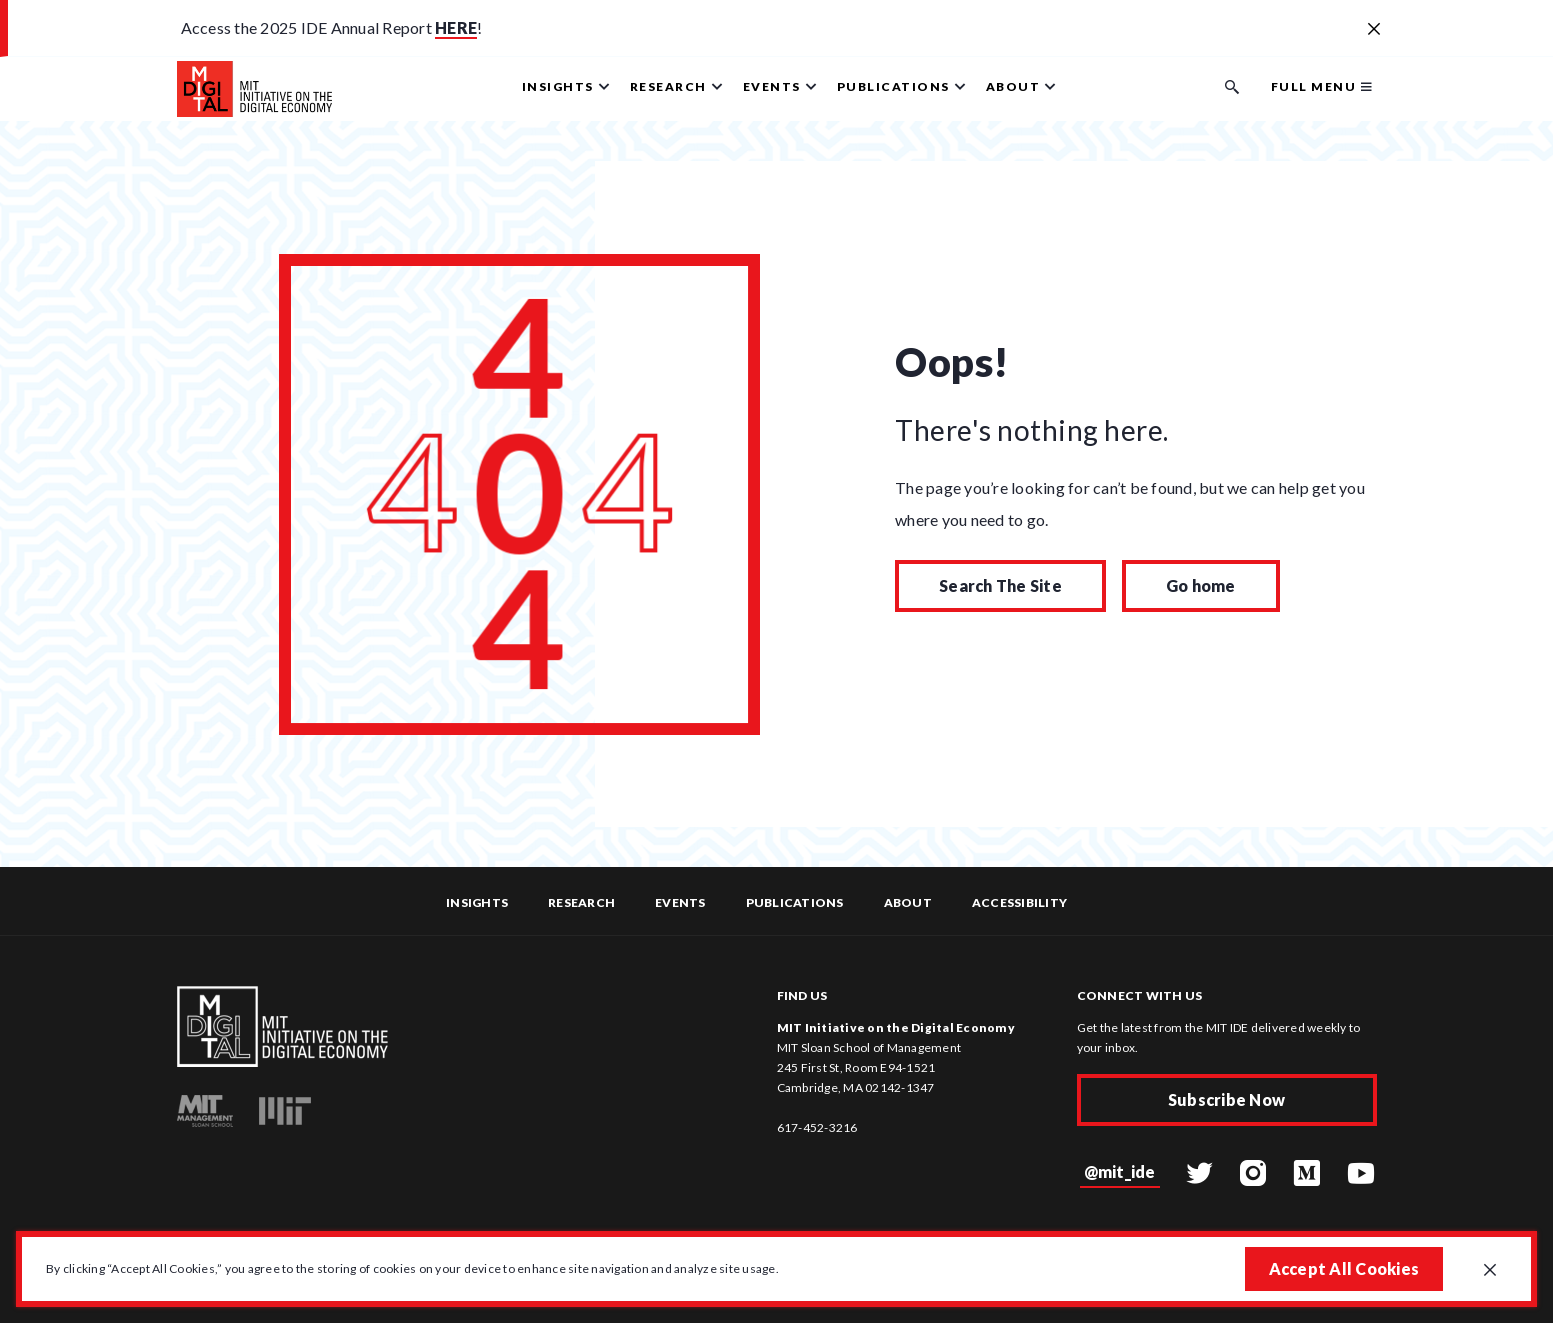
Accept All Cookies (1344, 1268)
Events (680, 902)
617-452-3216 (817, 1127)
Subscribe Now (1226, 1099)
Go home (1201, 585)
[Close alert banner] (1374, 30)
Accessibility (1019, 902)
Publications (795, 902)
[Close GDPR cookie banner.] (1490, 1271)
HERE (456, 27)
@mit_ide (1120, 1171)
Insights (477, 902)
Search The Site (1000, 585)
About (908, 902)
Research (581, 902)
